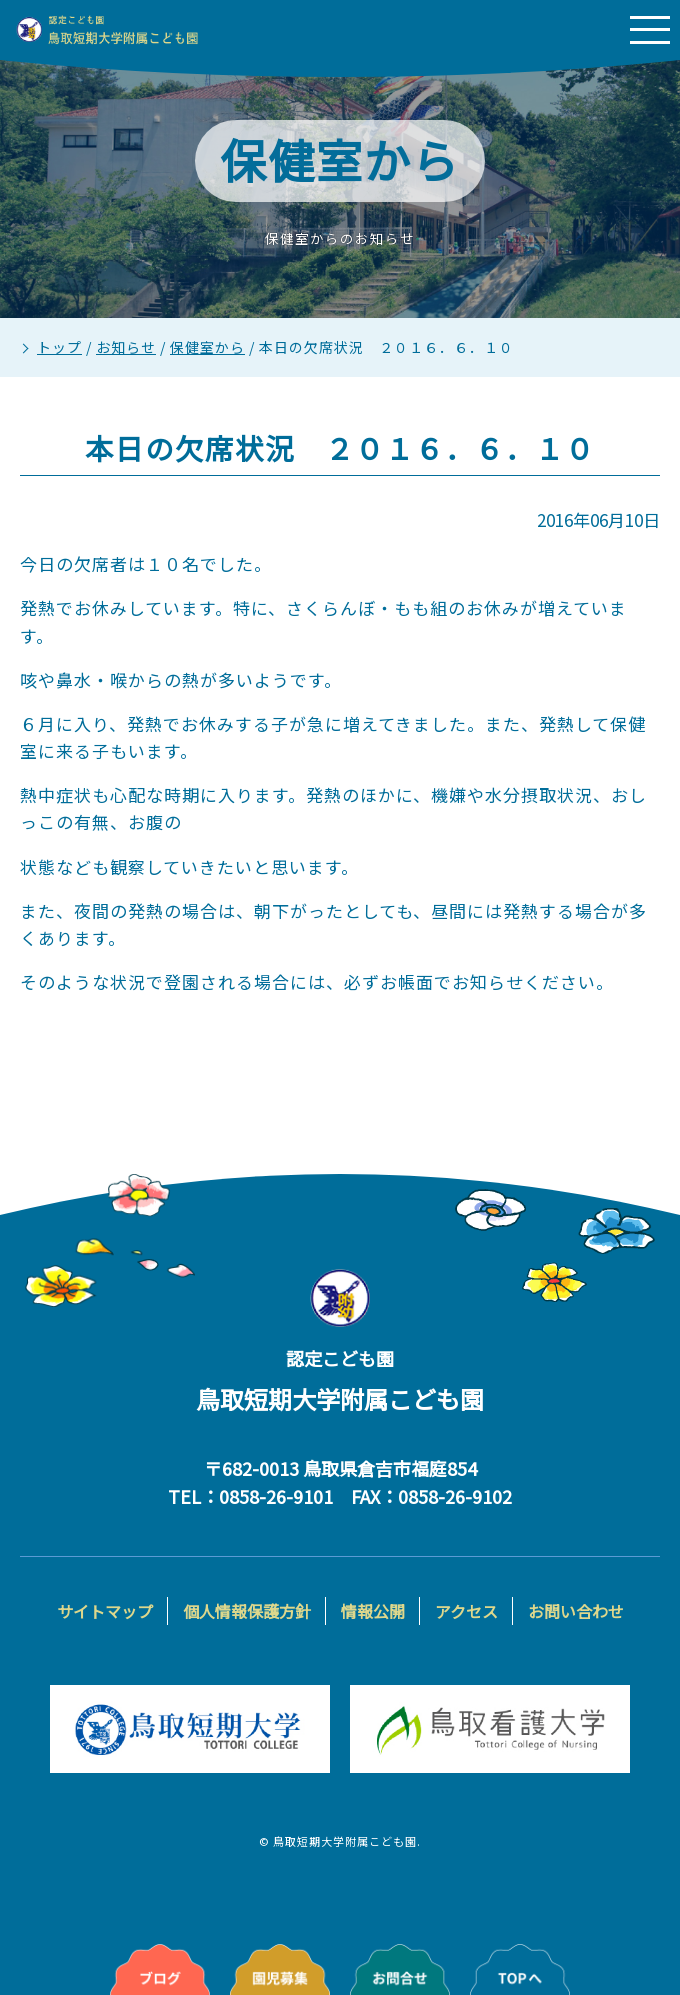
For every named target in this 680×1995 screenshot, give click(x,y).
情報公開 (373, 1611)
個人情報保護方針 (247, 1611)
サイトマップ (105, 1611)
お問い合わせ (576, 1611)
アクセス (466, 1611)
